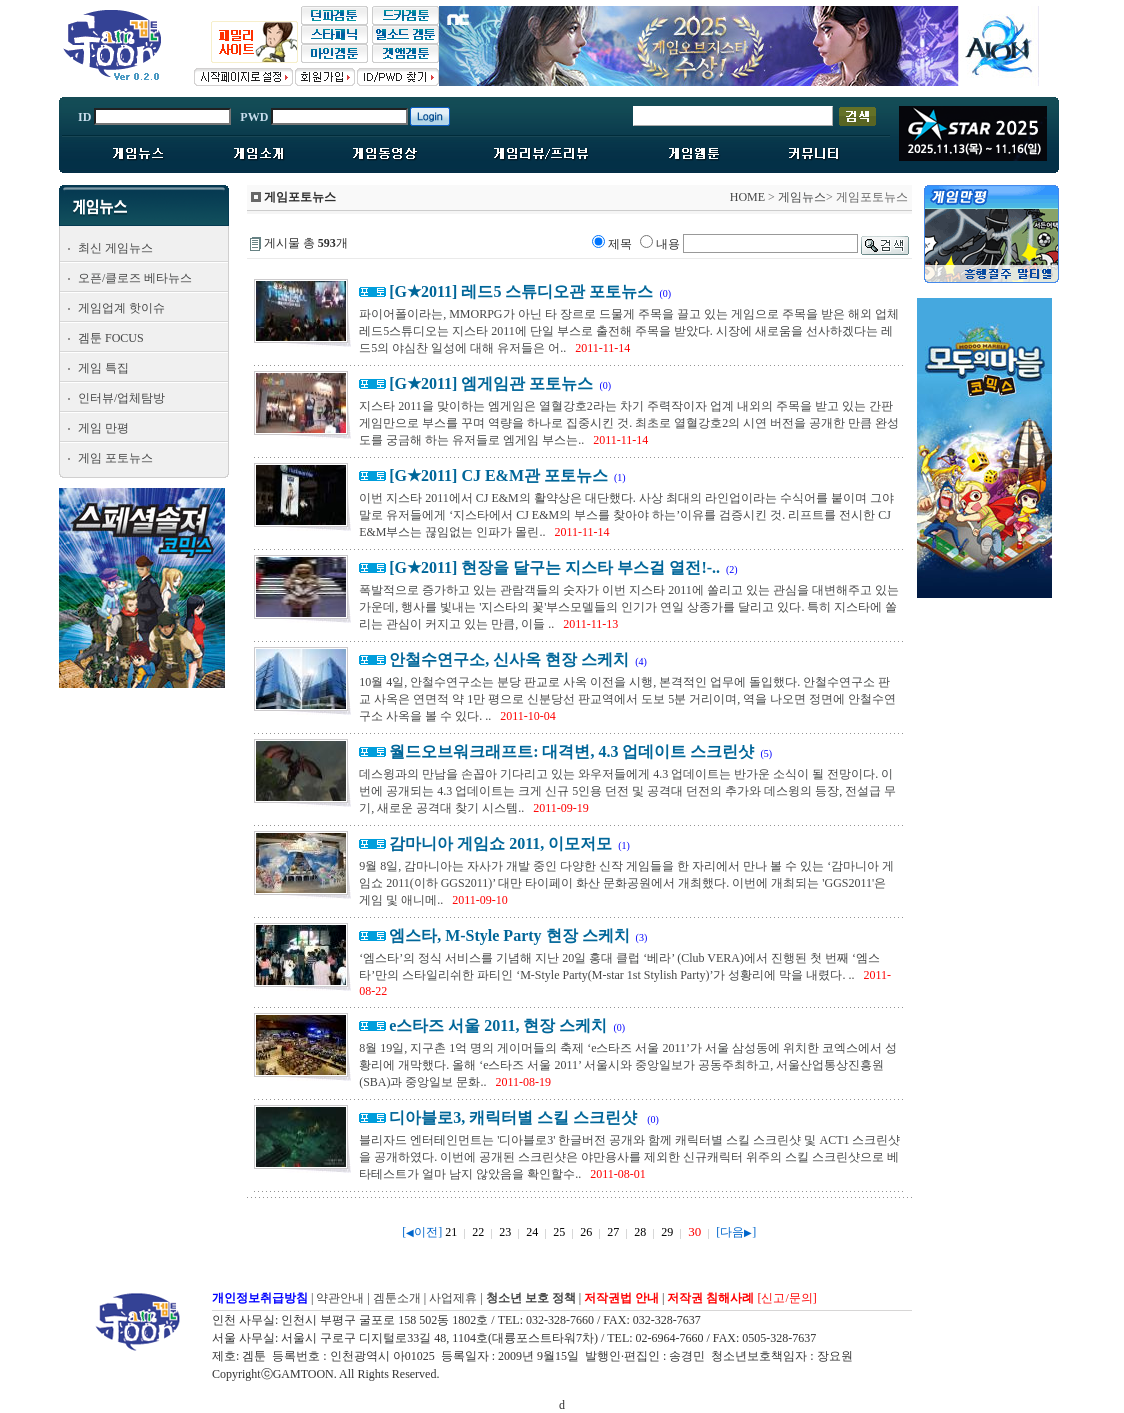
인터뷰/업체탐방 (121, 398)
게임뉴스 (802, 197)
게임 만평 (103, 428)
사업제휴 (453, 1298)
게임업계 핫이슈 (121, 308)
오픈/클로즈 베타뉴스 (135, 278)
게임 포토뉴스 (115, 458)
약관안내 (340, 1298)
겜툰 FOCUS (111, 338)
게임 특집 (103, 368)
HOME (747, 197)
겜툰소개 (397, 1298)
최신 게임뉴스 (115, 248)
